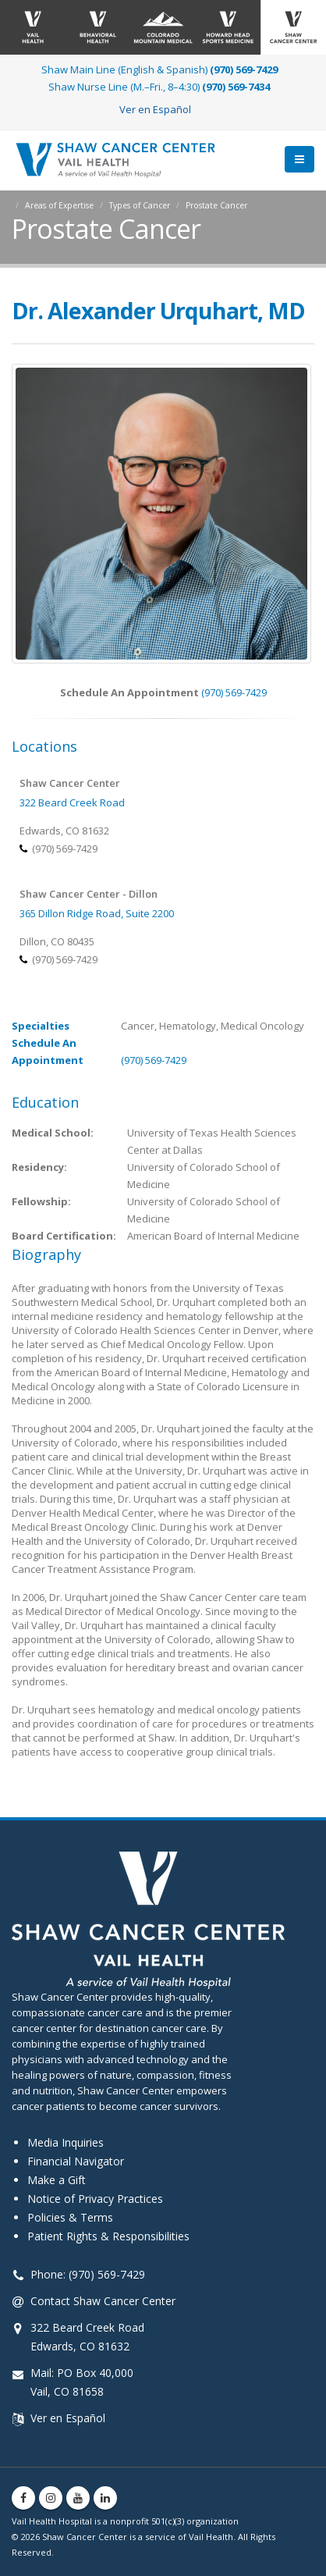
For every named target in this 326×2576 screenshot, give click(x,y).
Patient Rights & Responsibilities (108, 2236)
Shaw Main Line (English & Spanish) (159, 69)
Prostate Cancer (216, 205)
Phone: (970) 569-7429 (87, 2274)
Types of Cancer (139, 205)
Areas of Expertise (59, 205)
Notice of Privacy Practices (95, 2198)
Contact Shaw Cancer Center (102, 2300)
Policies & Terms (70, 2217)
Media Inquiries (65, 2142)
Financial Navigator (75, 2161)
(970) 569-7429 (234, 692)
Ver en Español (155, 109)
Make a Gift (56, 2179)
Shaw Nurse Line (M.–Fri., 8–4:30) (159, 87)
